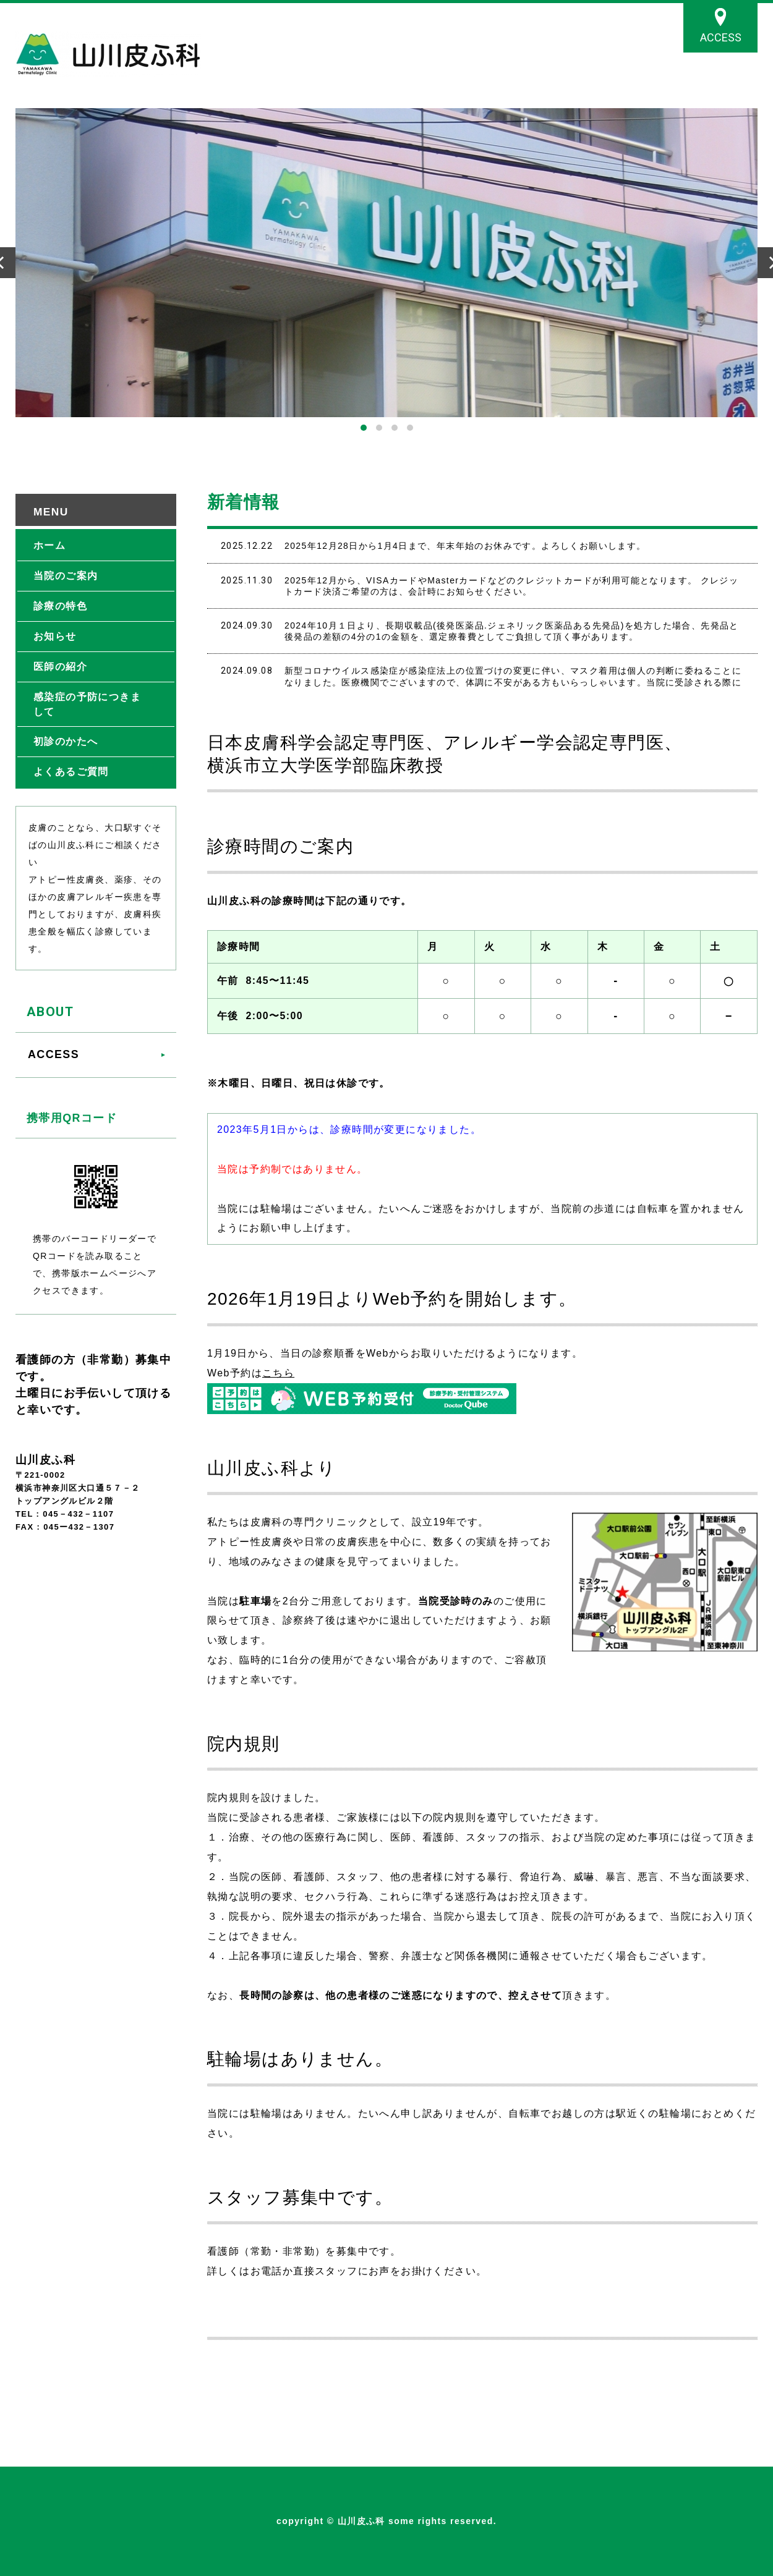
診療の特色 (60, 606)
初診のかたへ (65, 741)
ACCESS (720, 37)
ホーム (49, 545)
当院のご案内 (65, 575)
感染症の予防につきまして (87, 704)
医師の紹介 (60, 666)
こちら (278, 1373)
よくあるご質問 (71, 771)
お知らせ (55, 636)
